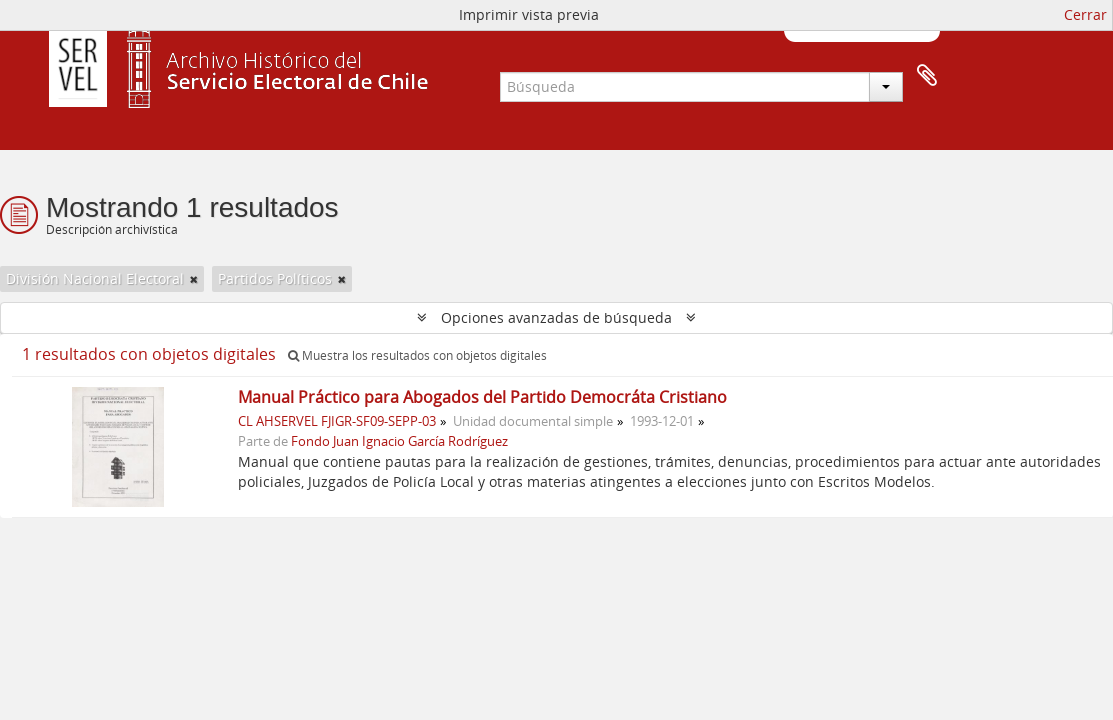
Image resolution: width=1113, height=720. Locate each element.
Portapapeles (927, 76)
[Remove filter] (194, 279)
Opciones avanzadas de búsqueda (556, 317)
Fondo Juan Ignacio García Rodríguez (399, 441)
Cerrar (1085, 14)
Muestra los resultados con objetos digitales (417, 355)
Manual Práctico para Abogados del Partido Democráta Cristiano (482, 397)
